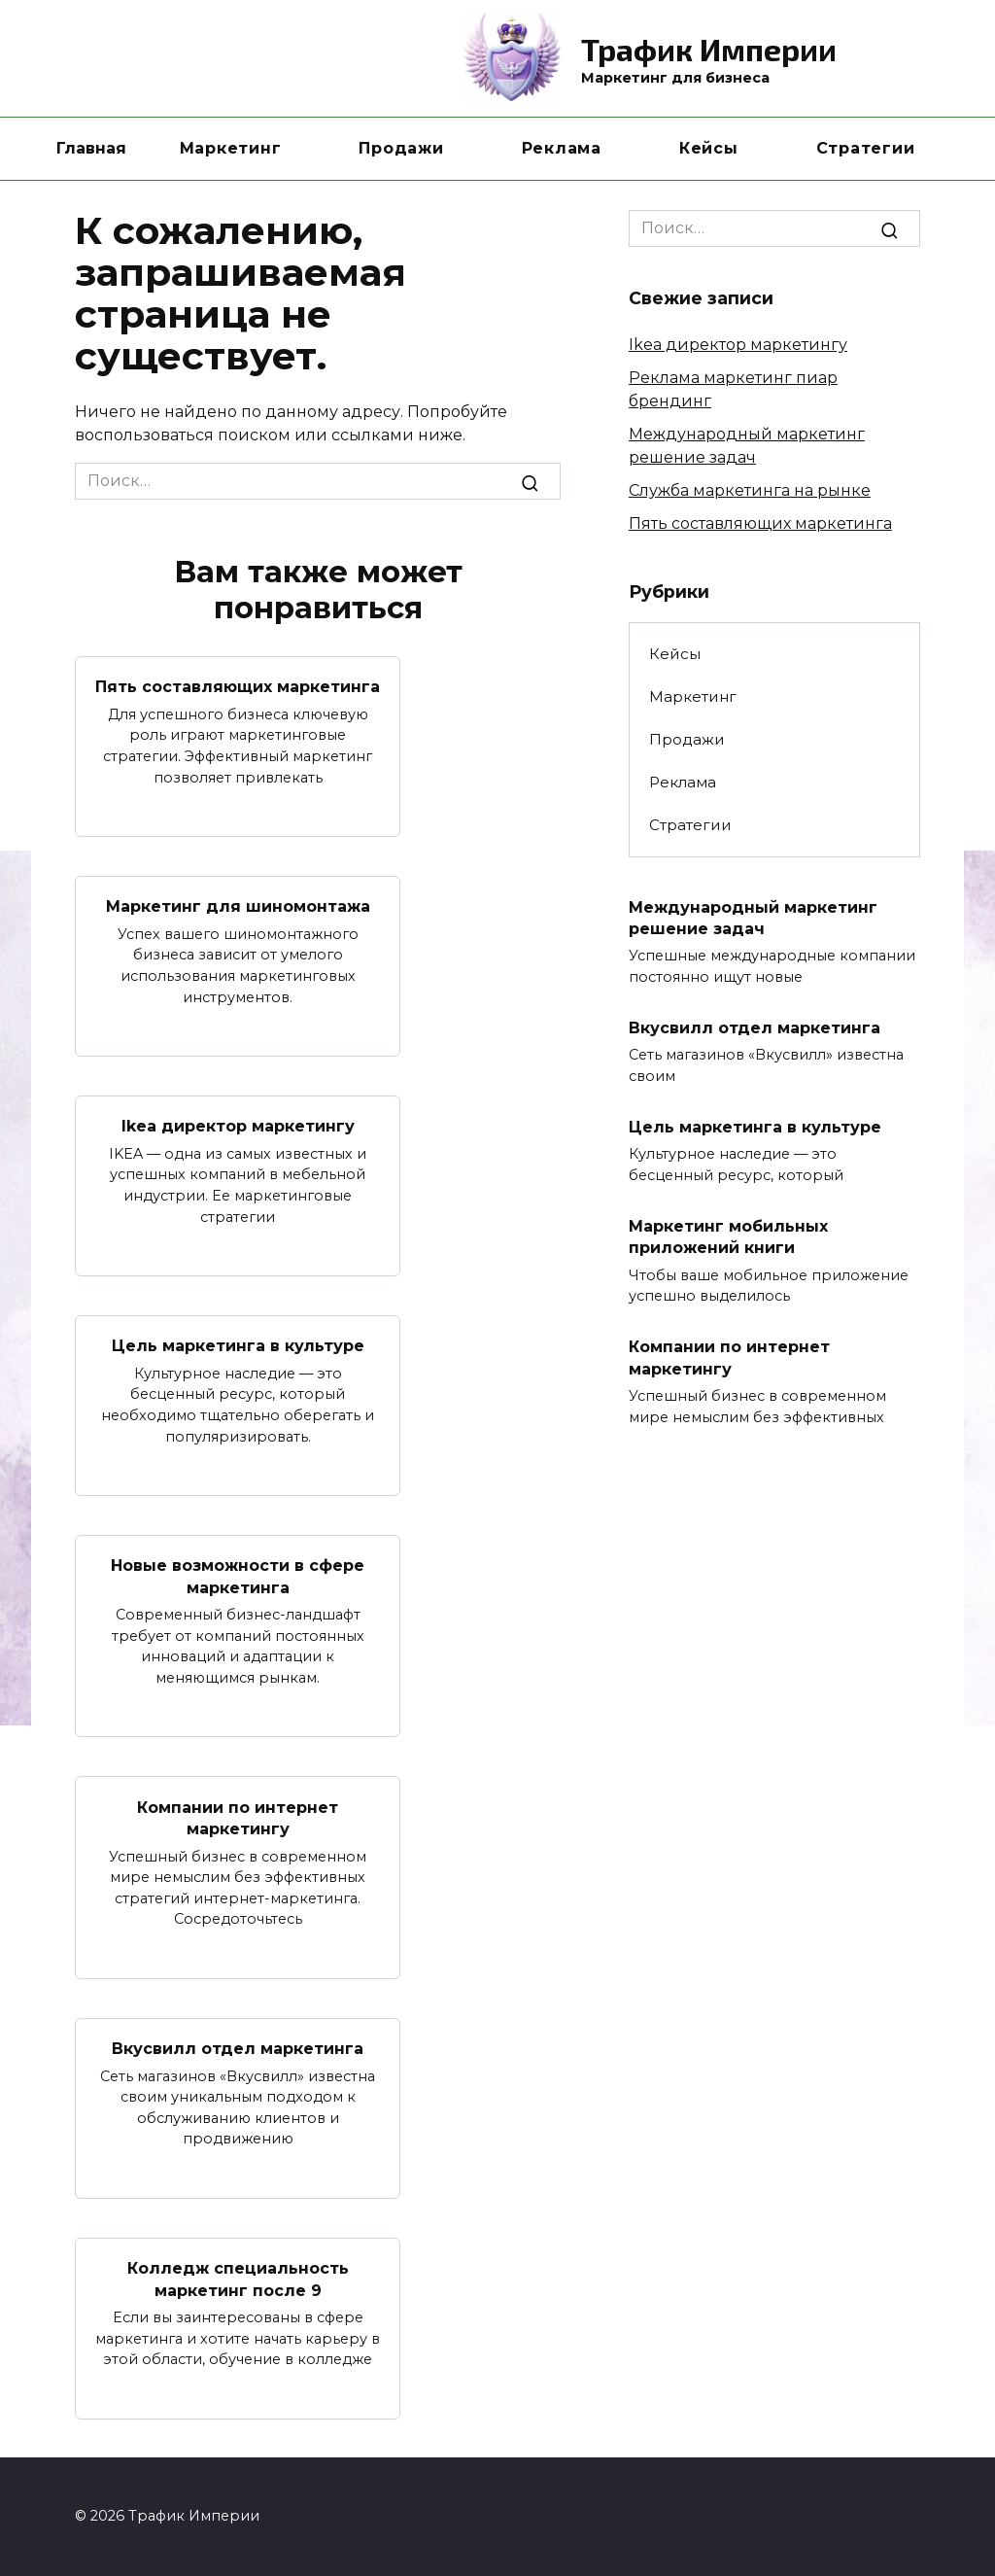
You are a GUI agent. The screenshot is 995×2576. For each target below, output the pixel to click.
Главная (91, 148)
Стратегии (865, 148)
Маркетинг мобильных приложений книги (728, 1237)
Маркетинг (231, 148)
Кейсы (708, 148)
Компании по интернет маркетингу (237, 1817)
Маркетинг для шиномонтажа (238, 906)
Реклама (561, 148)
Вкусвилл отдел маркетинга (237, 2048)
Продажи (401, 148)
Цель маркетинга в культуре (238, 1346)
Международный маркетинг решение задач (753, 917)
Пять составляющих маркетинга (237, 687)
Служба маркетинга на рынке (750, 490)
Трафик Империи (709, 48)
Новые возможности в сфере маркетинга (237, 1576)
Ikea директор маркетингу (238, 1126)
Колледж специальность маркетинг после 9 (238, 2279)
